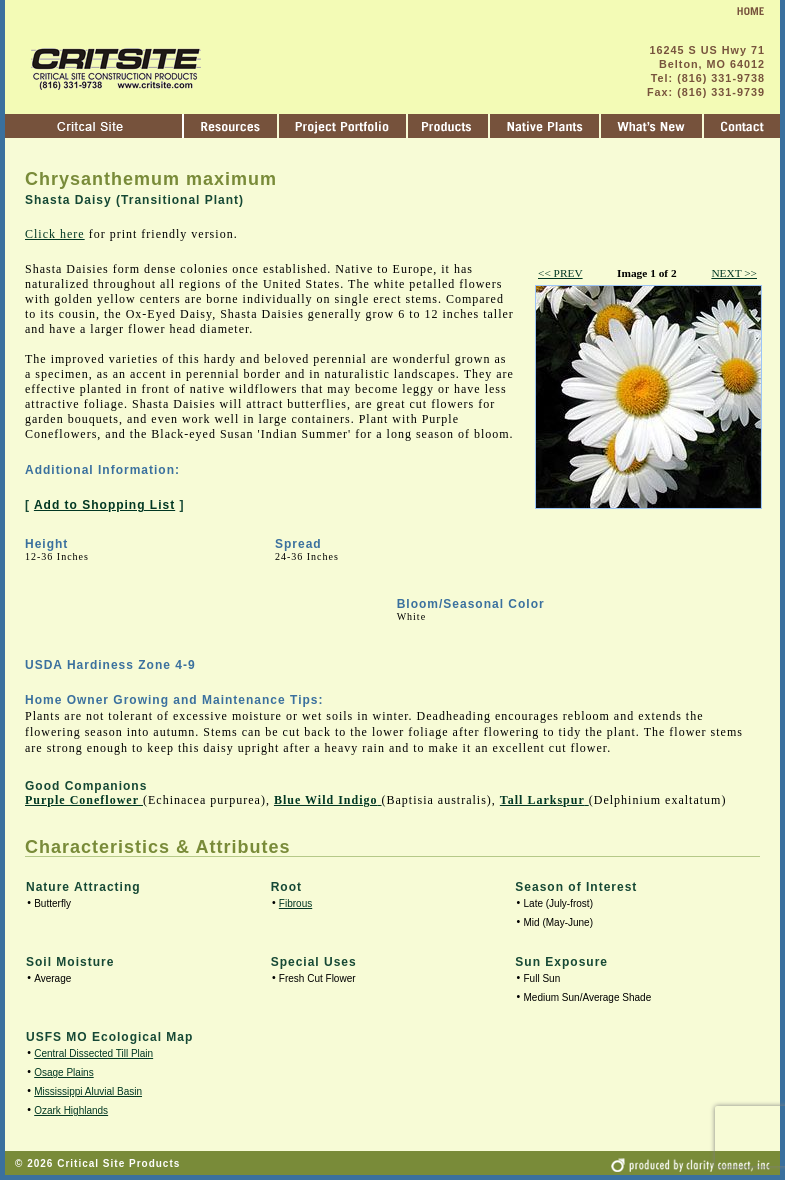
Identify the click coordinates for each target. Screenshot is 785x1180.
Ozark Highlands (71, 1110)
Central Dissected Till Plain (93, 1053)
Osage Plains (63, 1072)
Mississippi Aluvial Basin (88, 1091)
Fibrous (295, 903)
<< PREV (560, 273)
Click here (55, 234)
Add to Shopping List (104, 505)
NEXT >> (734, 273)
